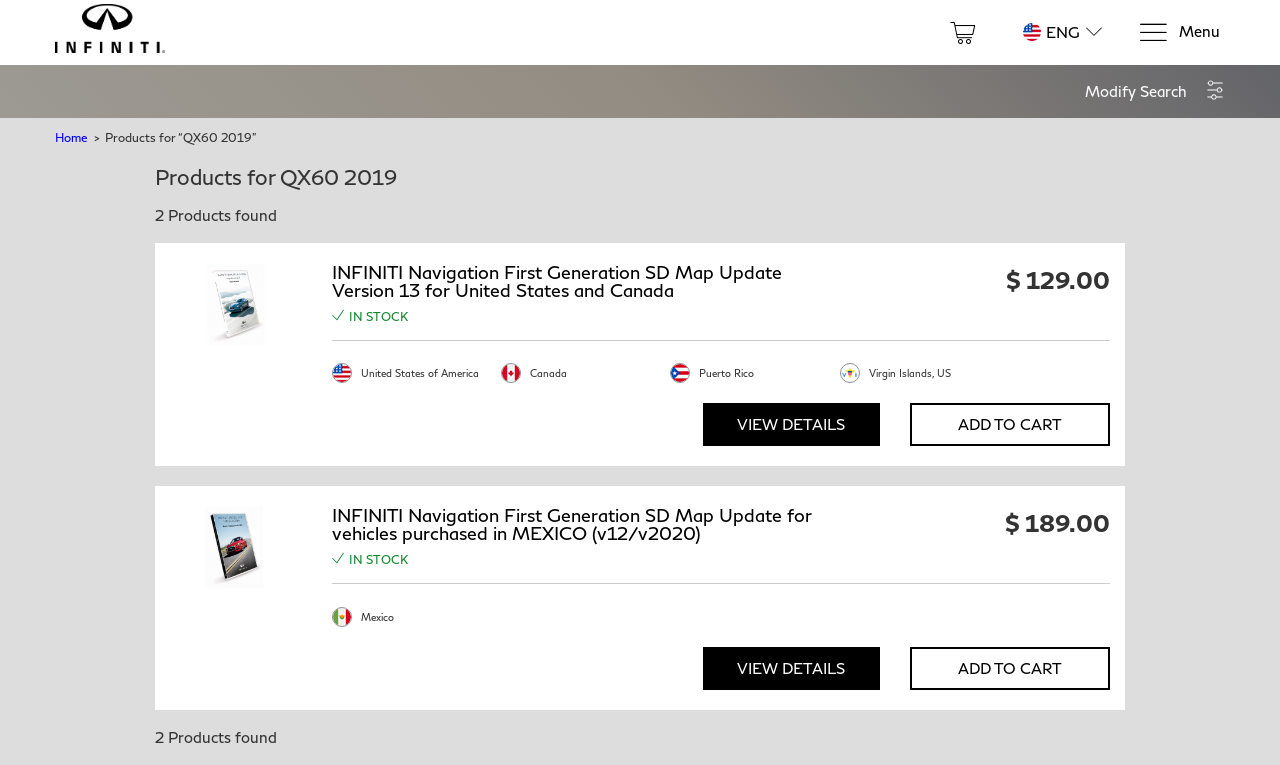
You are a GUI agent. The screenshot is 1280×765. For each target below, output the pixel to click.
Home (71, 137)
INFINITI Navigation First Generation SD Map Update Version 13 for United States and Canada (557, 281)
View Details (791, 424)
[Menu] (1179, 32)
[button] (1155, 91)
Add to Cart (1010, 424)
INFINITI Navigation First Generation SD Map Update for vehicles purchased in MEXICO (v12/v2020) (572, 524)
